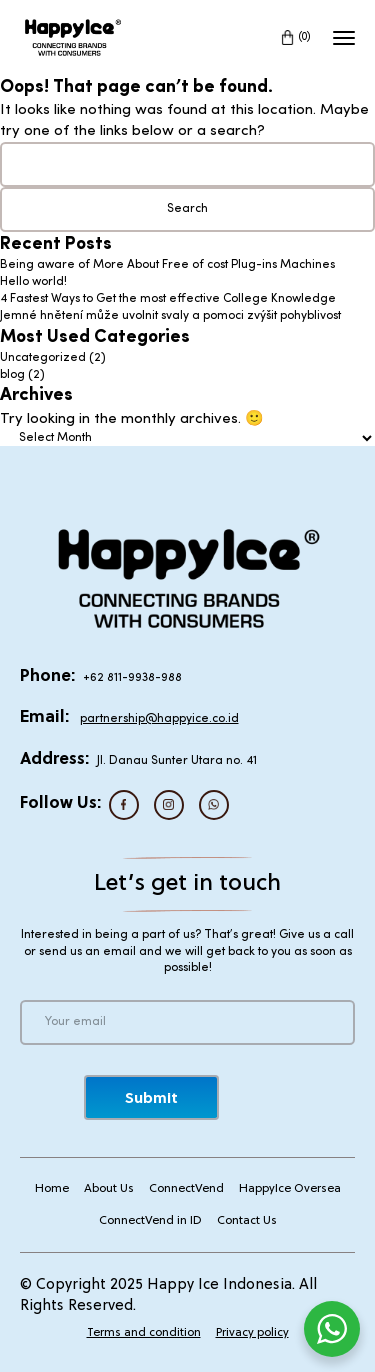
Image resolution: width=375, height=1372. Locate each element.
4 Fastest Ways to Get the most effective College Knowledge (168, 299)
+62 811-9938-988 (132, 678)
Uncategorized (43, 358)
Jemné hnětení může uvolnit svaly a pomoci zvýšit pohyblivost (170, 316)
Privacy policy (252, 1333)
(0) (305, 37)
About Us (109, 1189)
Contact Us (247, 1221)
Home (52, 1189)
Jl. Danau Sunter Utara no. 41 (177, 761)
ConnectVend (186, 1189)
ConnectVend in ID (150, 1221)
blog (12, 375)
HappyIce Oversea (290, 1189)
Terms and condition (144, 1333)
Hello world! (33, 282)
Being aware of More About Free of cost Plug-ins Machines (167, 265)
